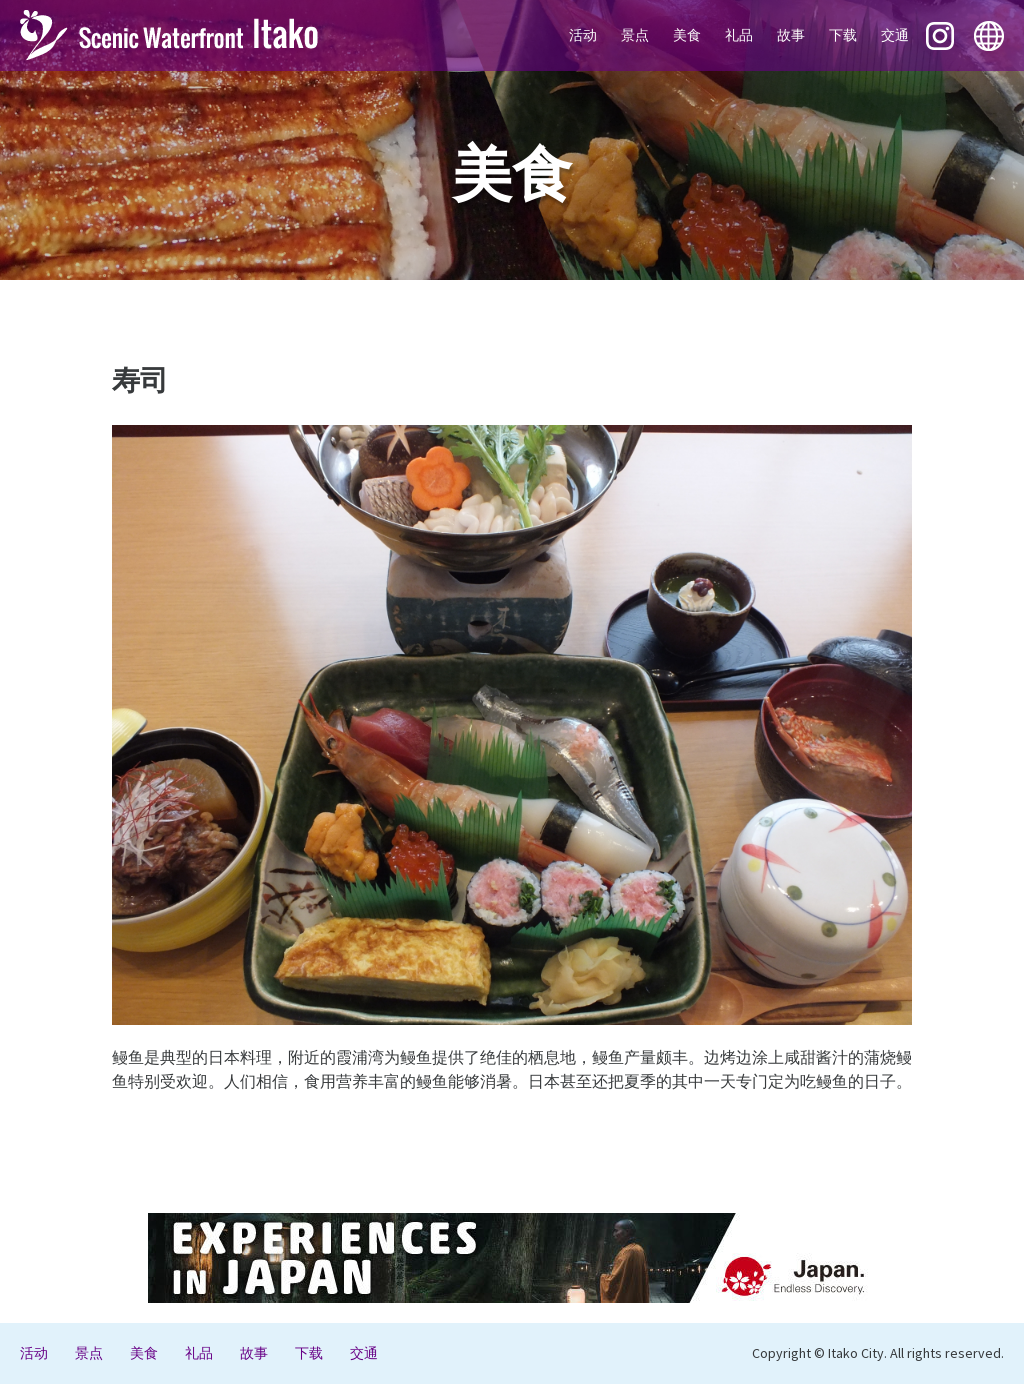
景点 (635, 35)
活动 (583, 35)
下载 (843, 35)
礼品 (739, 35)
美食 (687, 35)
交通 (895, 35)
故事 (791, 35)
